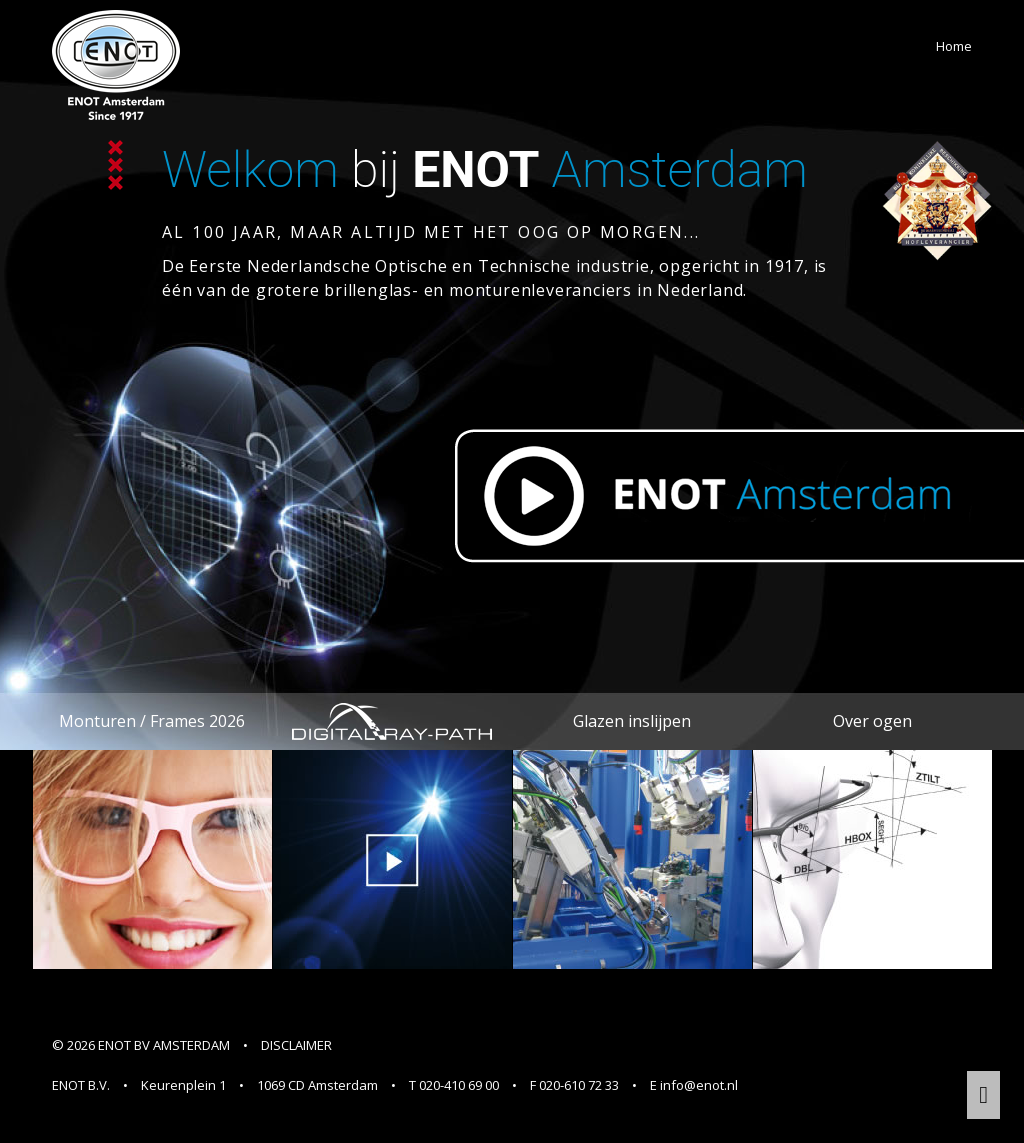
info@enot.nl (699, 1085)
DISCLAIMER (296, 1045)
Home (954, 46)
